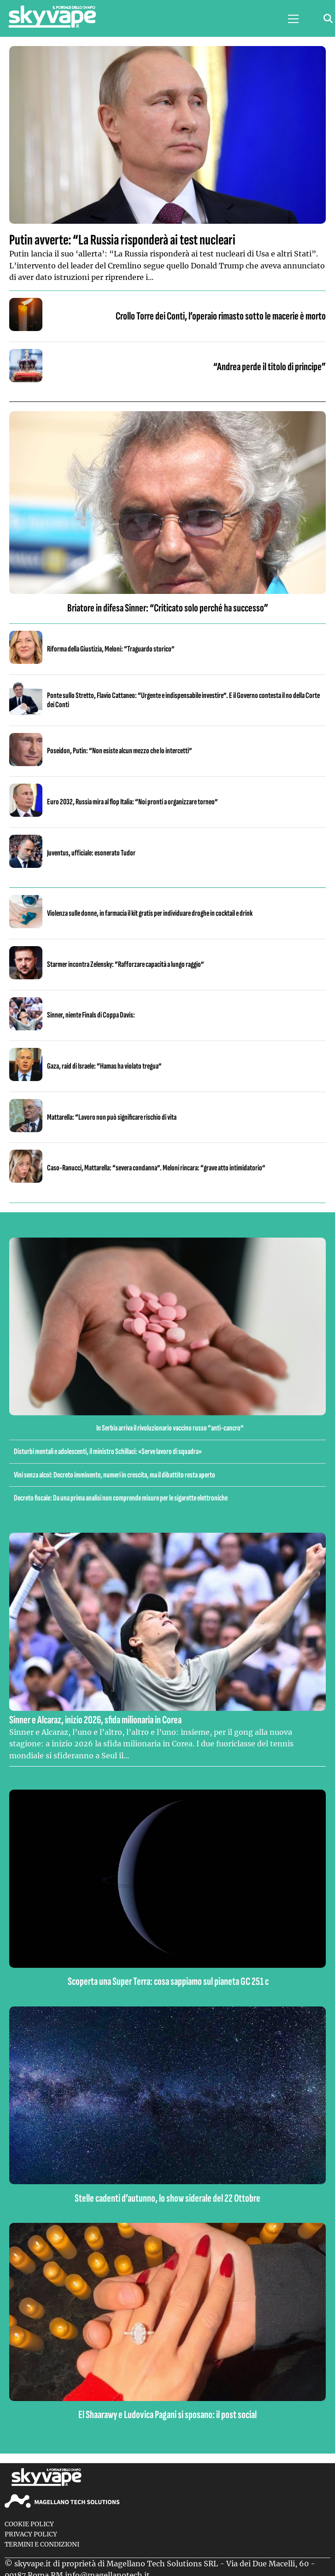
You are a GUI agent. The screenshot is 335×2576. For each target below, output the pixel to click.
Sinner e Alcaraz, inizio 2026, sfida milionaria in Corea (95, 1720)
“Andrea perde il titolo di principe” (269, 366)
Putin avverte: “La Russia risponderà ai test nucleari (122, 240)
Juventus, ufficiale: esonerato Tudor (91, 853)
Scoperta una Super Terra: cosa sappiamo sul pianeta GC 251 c (167, 1981)
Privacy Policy (31, 2534)
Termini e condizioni (42, 2544)
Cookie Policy (29, 2524)
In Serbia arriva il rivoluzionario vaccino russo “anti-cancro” (170, 1428)
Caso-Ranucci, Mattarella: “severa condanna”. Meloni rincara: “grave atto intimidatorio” (156, 1168)
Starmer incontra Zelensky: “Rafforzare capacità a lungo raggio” (125, 964)
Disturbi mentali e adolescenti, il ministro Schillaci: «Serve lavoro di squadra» (108, 1451)
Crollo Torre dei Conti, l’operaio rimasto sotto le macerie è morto (221, 316)
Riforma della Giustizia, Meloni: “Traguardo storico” (111, 649)
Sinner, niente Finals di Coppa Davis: (91, 1015)
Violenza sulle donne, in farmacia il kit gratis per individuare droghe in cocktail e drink (150, 913)
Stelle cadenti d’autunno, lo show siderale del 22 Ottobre (167, 2198)
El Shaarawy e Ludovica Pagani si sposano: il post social (167, 2414)
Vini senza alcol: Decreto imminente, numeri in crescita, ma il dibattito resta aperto (114, 1475)
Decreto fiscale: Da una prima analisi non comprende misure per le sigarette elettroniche (121, 1498)
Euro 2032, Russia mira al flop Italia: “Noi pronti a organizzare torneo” (132, 802)
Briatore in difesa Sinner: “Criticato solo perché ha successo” (167, 608)
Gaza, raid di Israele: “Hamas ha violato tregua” (104, 1066)
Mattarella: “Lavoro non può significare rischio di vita (111, 1117)
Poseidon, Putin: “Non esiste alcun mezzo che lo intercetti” (119, 751)
